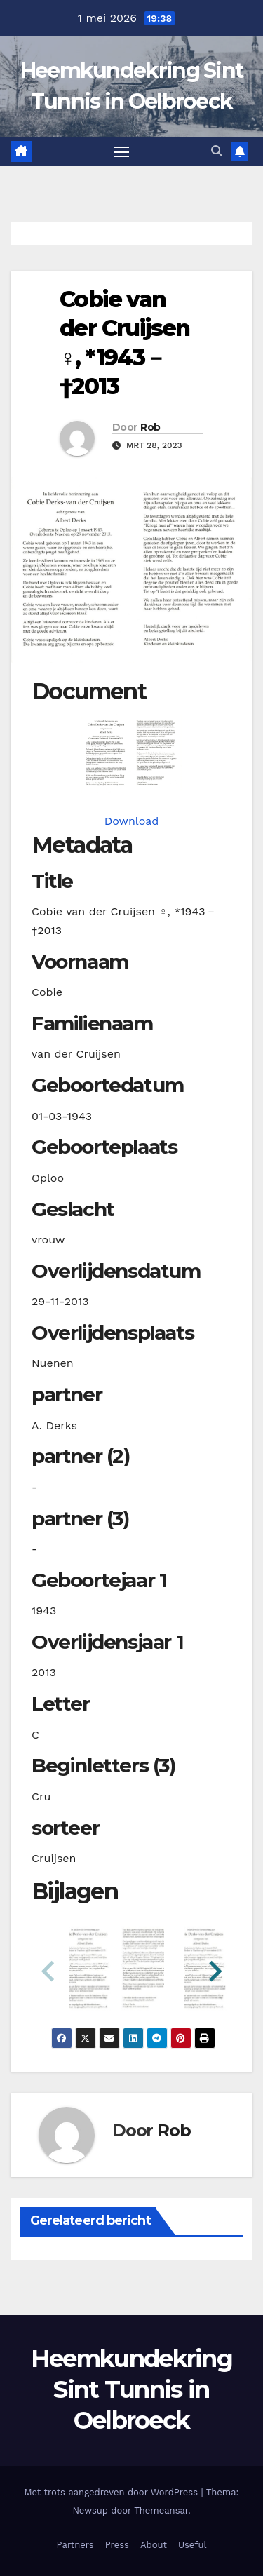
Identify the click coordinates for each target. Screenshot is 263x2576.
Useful (192, 2545)
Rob (150, 427)
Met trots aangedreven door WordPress (113, 2492)
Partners (75, 2545)
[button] (216, 151)
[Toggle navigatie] (121, 151)
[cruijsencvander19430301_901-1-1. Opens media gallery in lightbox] (131, 753)
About (153, 2545)
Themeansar (161, 2510)
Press (117, 2545)
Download (131, 821)
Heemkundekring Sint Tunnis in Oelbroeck (131, 2389)
